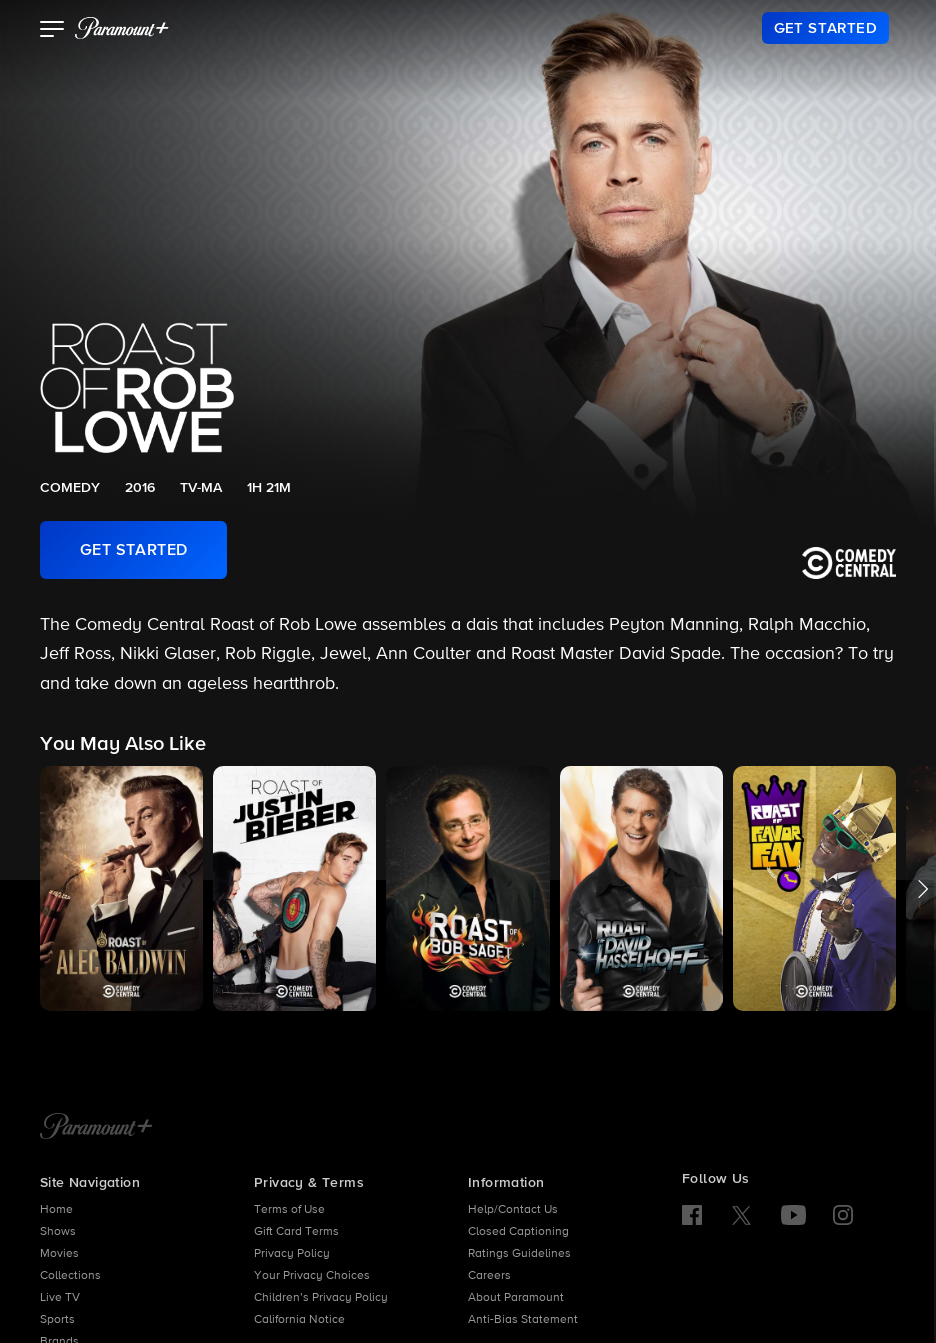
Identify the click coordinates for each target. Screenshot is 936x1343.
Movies (59, 1254)
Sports (57, 1320)
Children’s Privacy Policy (321, 1298)
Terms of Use (289, 1210)
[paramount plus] (122, 28)
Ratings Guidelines (519, 1254)
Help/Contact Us (513, 1210)
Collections (70, 1276)
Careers (489, 1276)
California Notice (299, 1320)
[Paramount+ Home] (96, 1128)
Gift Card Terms (296, 1232)
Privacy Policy (292, 1254)
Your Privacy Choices (312, 1276)
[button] (52, 31)
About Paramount (516, 1298)
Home (56, 1210)
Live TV (60, 1298)
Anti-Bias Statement (523, 1320)
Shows (58, 1232)
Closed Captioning (518, 1232)
